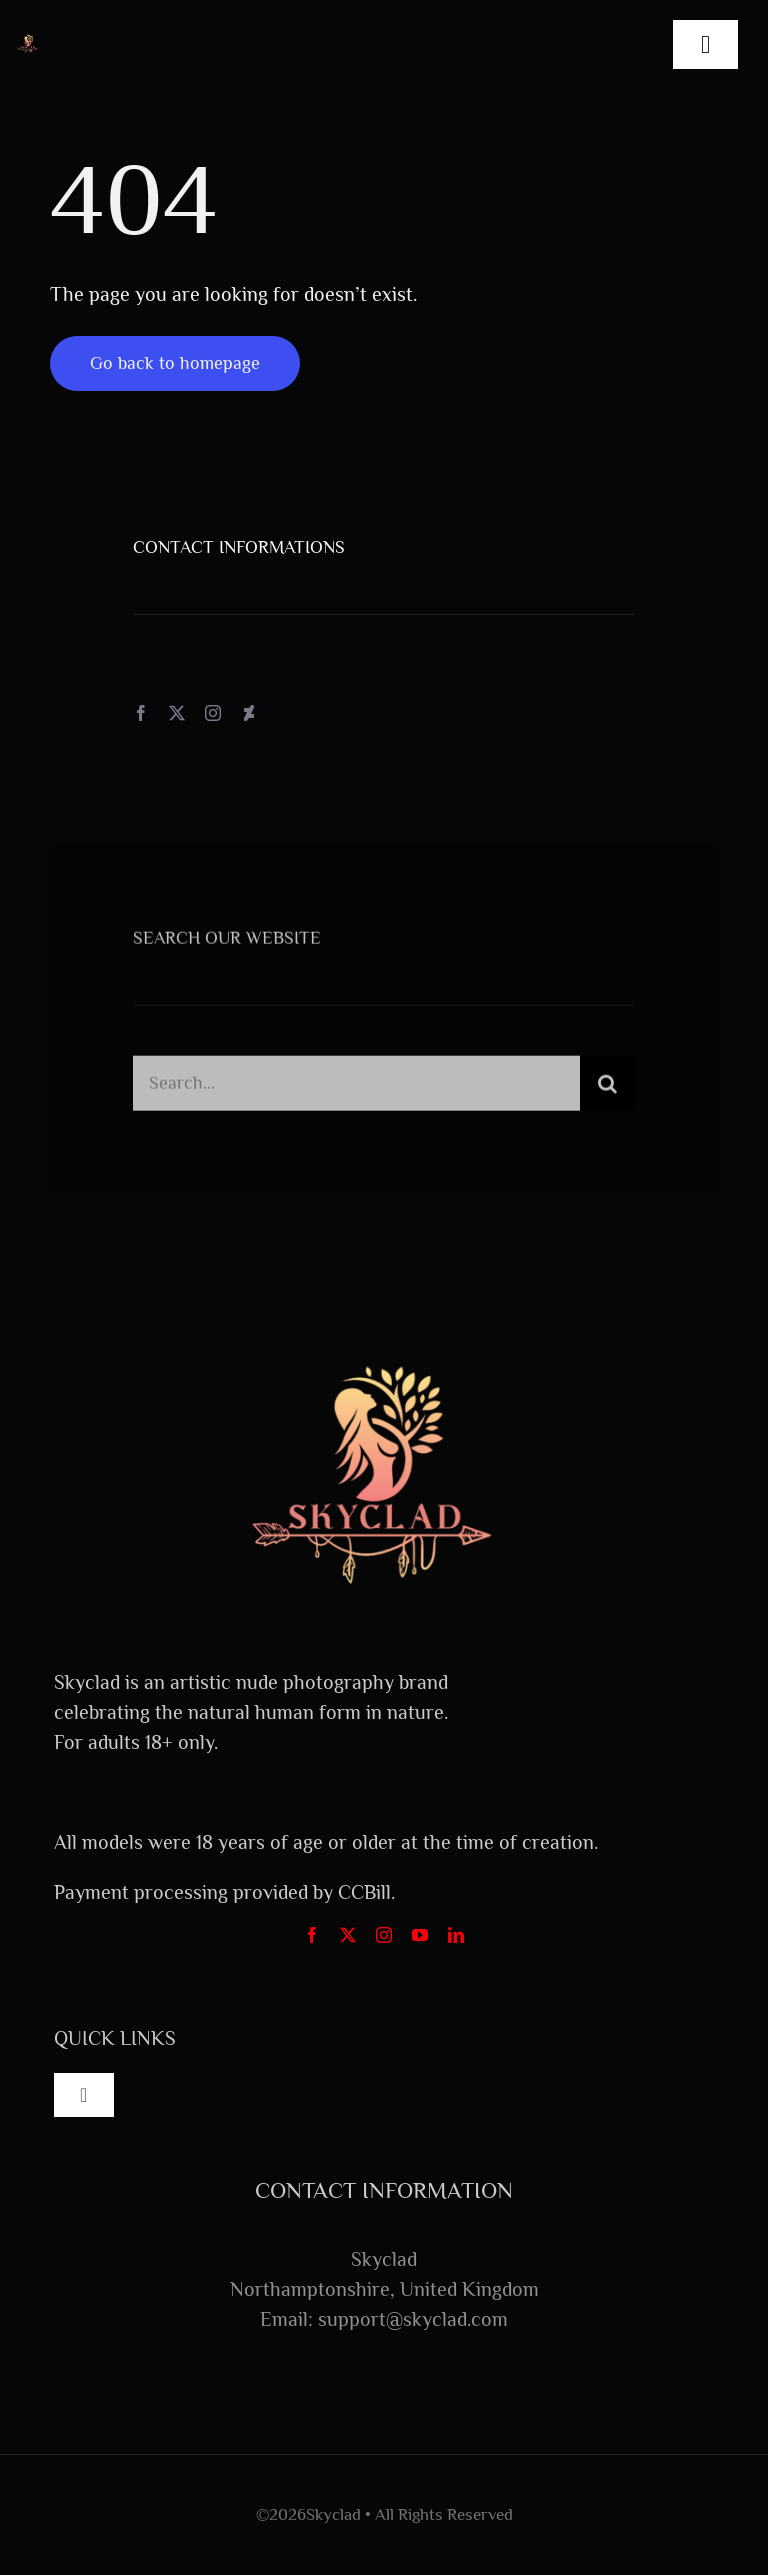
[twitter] (177, 713)
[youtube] (420, 1935)
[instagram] (213, 713)
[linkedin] (456, 1935)
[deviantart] (249, 713)
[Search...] (356, 1088)
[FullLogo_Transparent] (28, 42)
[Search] (607, 1088)
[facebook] (141, 713)
